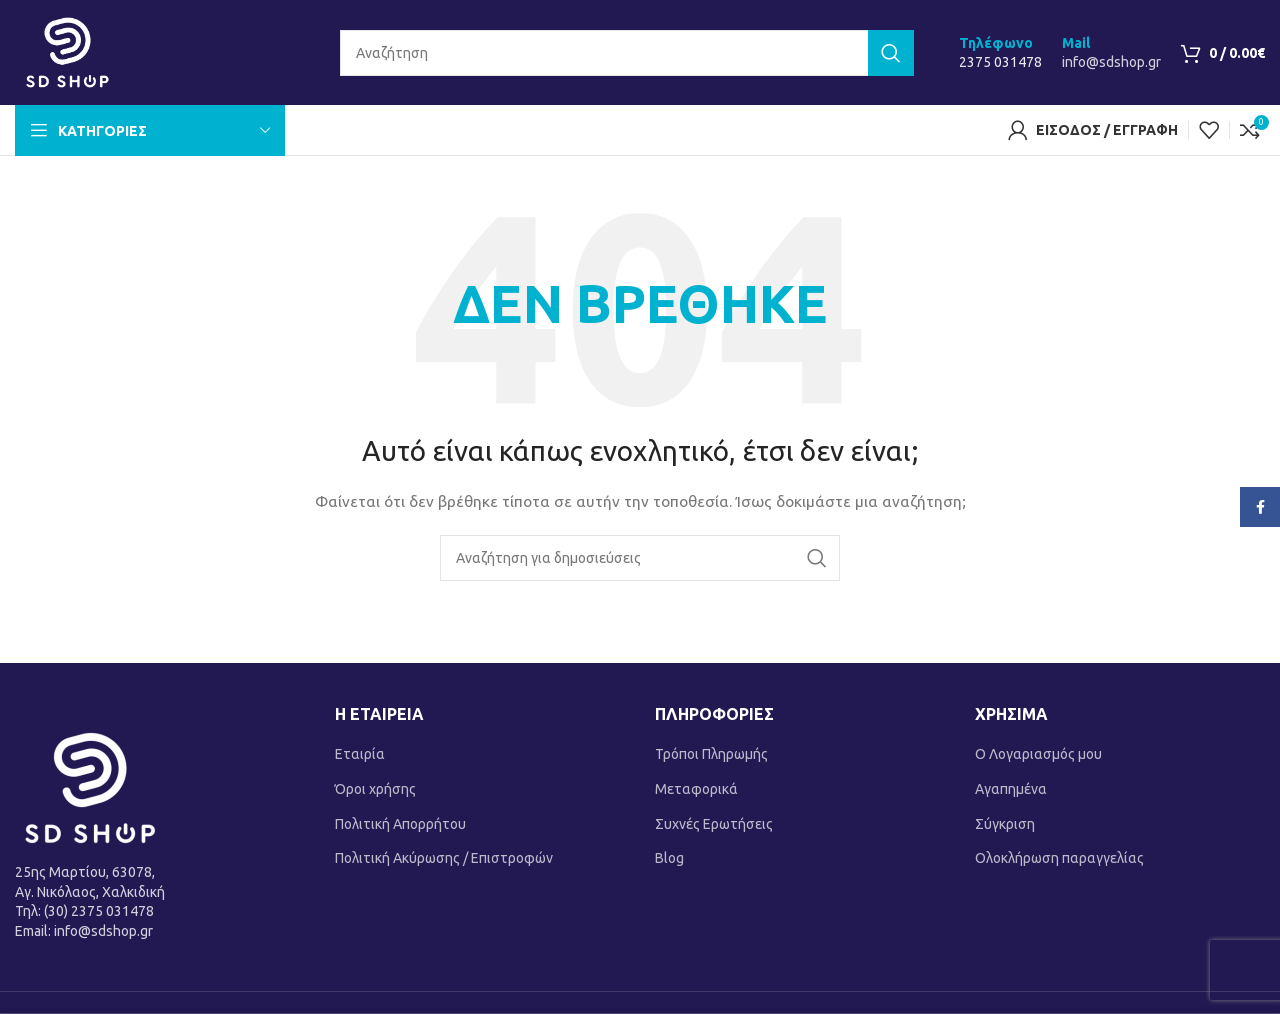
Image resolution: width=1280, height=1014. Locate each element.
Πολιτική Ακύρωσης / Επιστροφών (444, 858)
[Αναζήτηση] (627, 53)
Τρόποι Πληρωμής (711, 754)
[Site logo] (67, 51)
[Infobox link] (1000, 53)
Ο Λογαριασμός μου (1038, 754)
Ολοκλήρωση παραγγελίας (1059, 858)
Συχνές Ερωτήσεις (714, 824)
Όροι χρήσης (375, 789)
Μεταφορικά (696, 789)
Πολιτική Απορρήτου (400, 824)
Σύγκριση (1005, 824)
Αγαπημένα (1011, 789)
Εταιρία (360, 754)
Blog (669, 858)
